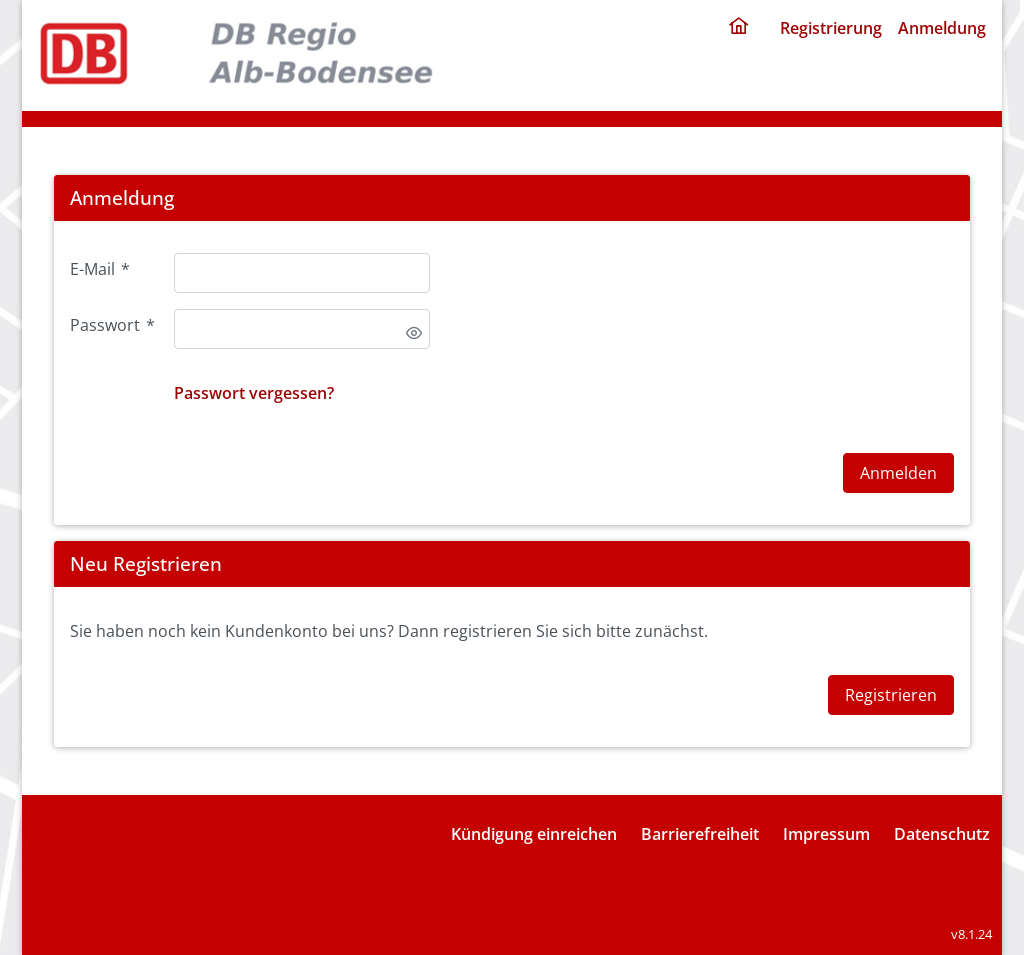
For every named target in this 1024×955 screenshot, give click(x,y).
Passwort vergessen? (254, 393)
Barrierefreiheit (700, 834)
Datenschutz (942, 834)
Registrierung (831, 28)
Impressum (826, 834)
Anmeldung (942, 28)
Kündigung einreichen (534, 834)
